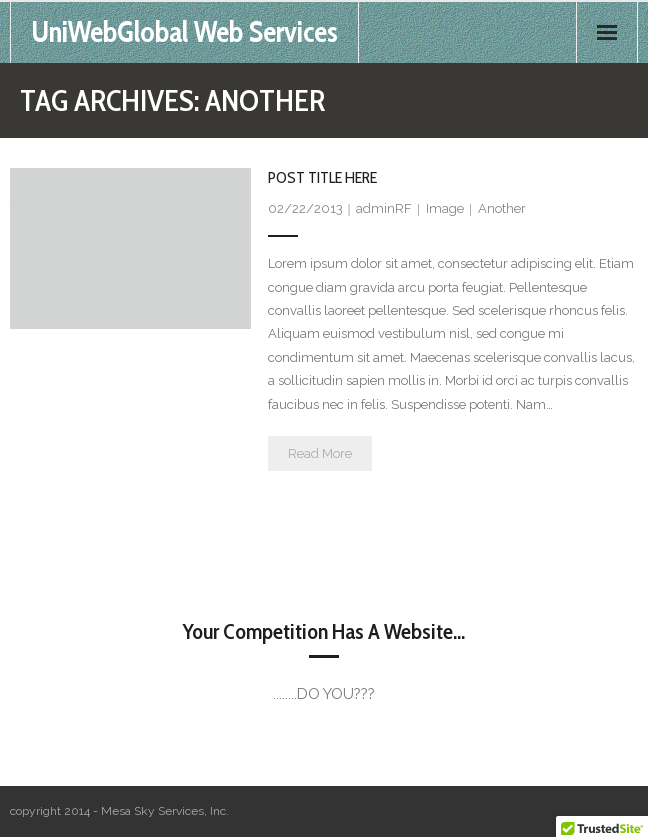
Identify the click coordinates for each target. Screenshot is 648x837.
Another (502, 208)
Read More (320, 453)
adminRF (384, 208)
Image (445, 208)
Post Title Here (322, 177)
